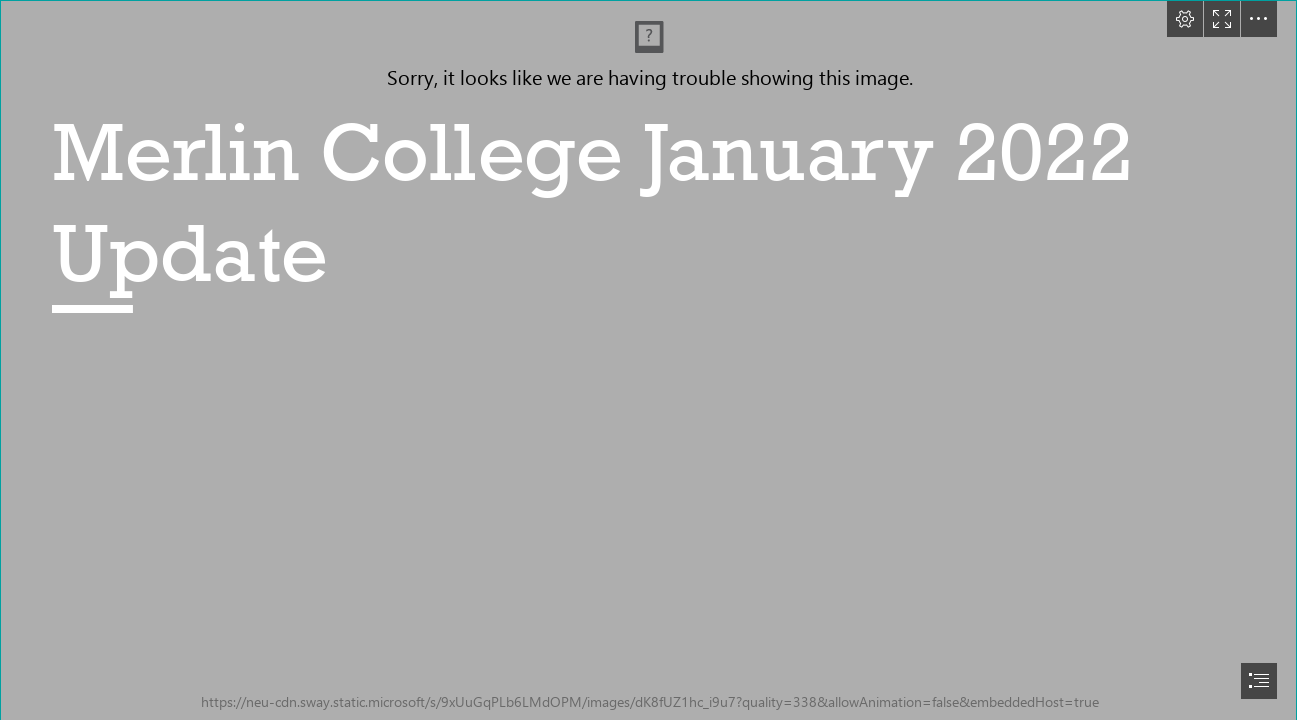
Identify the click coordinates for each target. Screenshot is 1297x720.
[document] (648, 360)
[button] (1185, 19)
